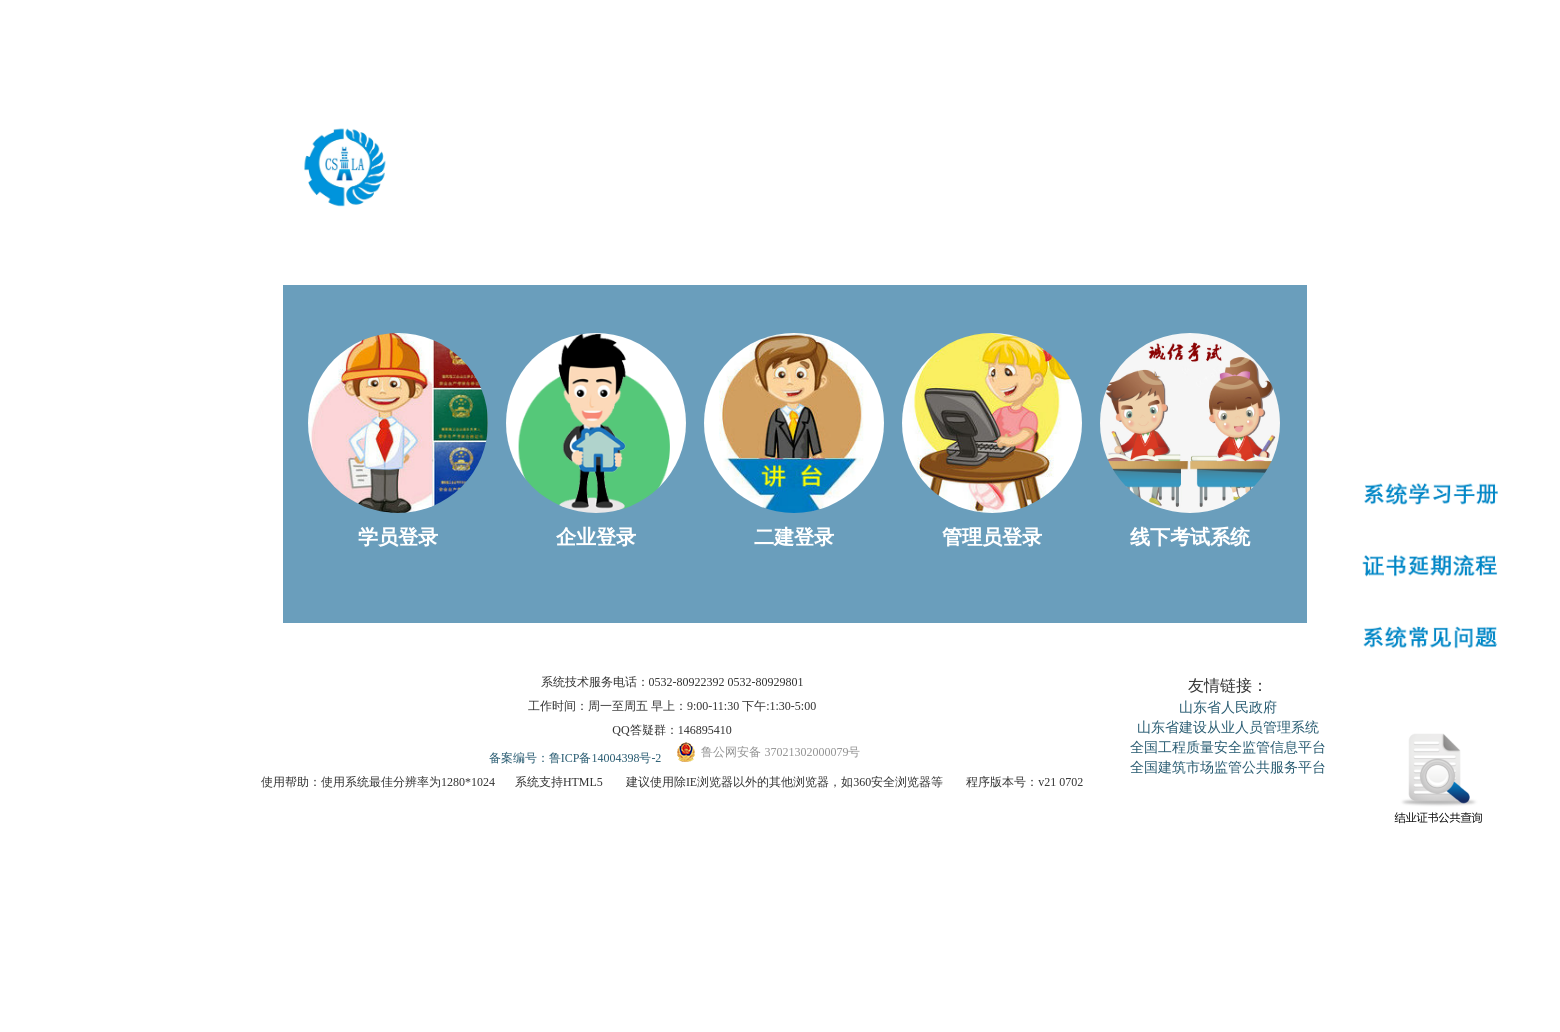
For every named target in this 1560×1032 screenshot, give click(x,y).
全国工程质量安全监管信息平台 (1228, 747)
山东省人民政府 (1228, 707)
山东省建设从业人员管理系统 (1228, 727)
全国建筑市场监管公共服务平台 (1228, 767)
